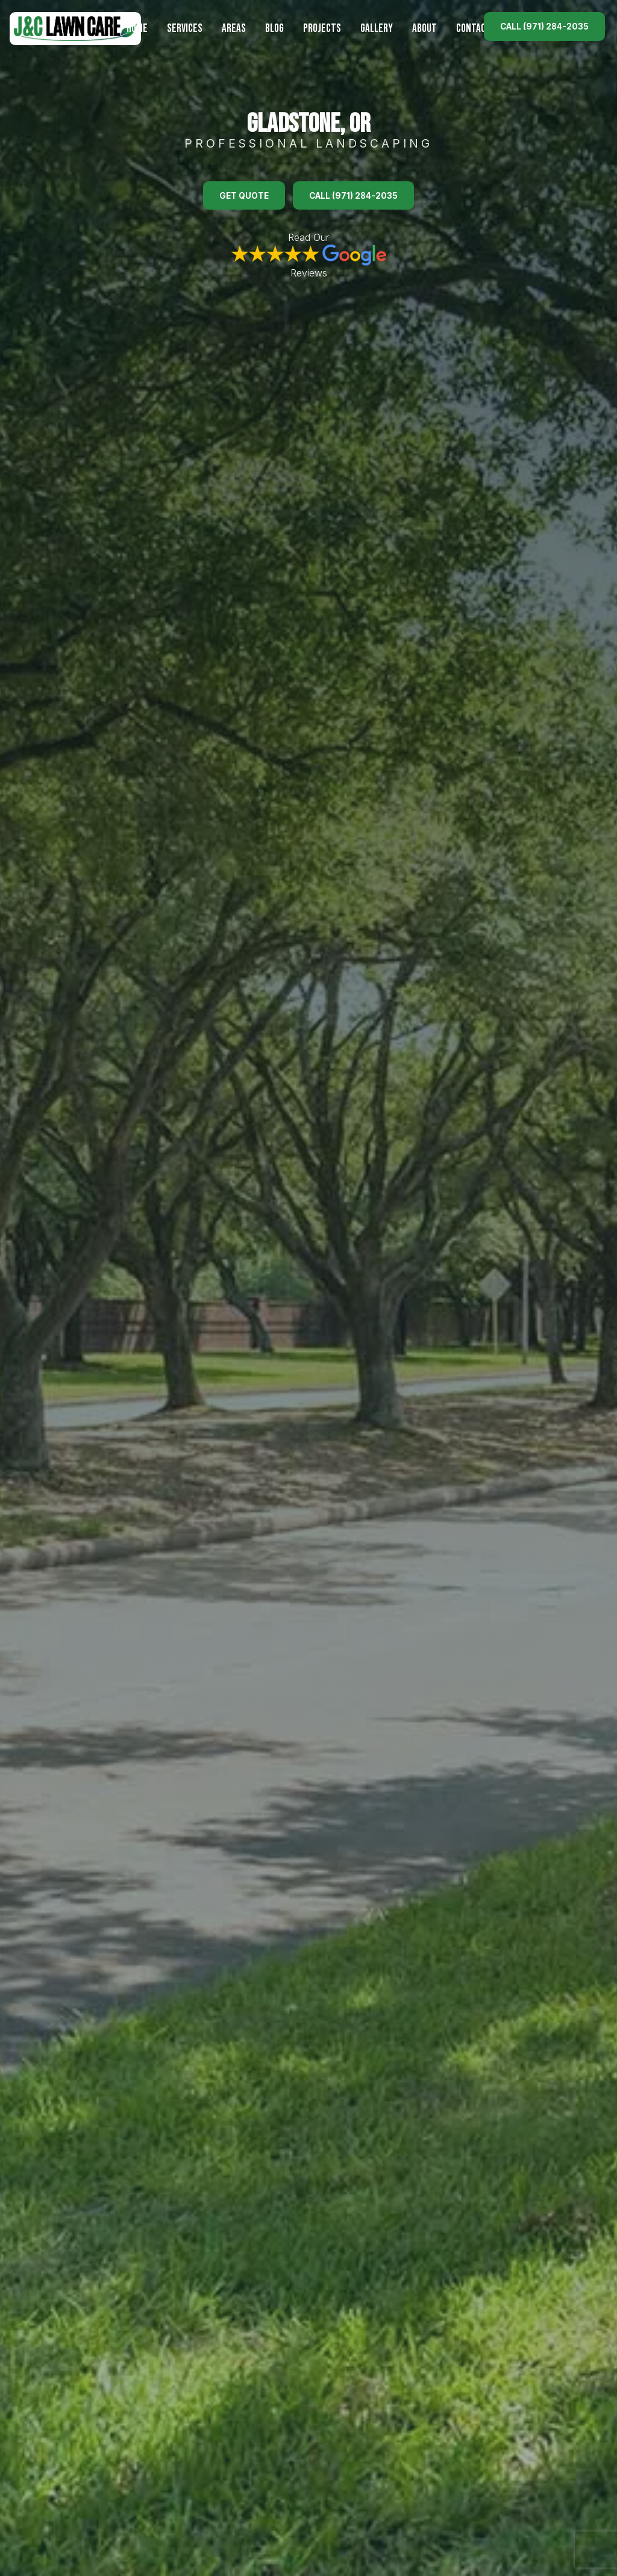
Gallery (376, 29)
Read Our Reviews (308, 255)
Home (137, 29)
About (424, 29)
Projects (322, 29)
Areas (234, 29)
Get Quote (244, 196)
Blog (274, 29)
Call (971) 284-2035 (544, 26)
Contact (473, 29)
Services (184, 29)
